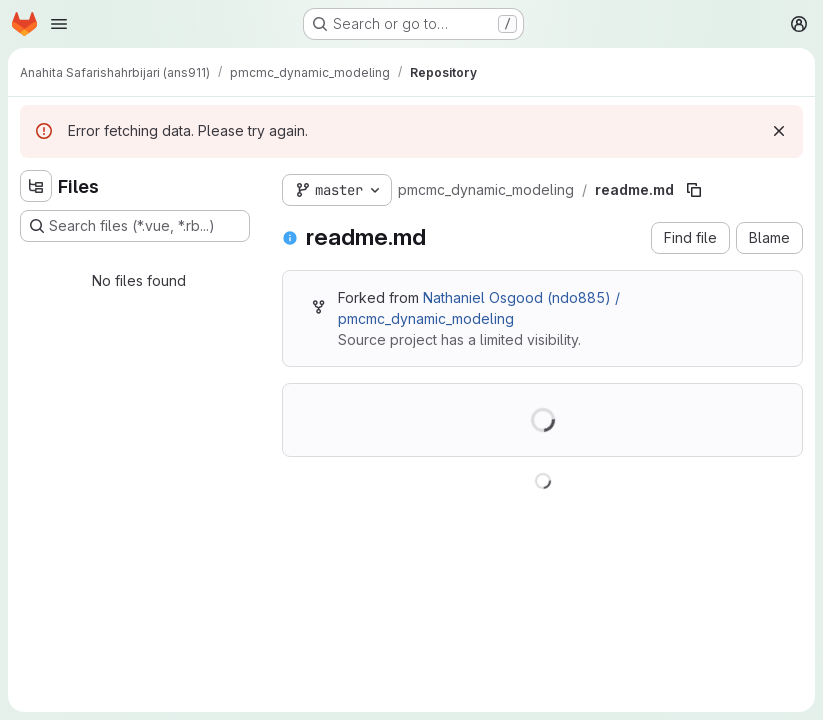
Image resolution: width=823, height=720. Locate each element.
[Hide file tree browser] (36, 186)
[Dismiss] (779, 131)
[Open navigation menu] (59, 24)
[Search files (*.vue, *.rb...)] (135, 226)
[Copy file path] (694, 190)
